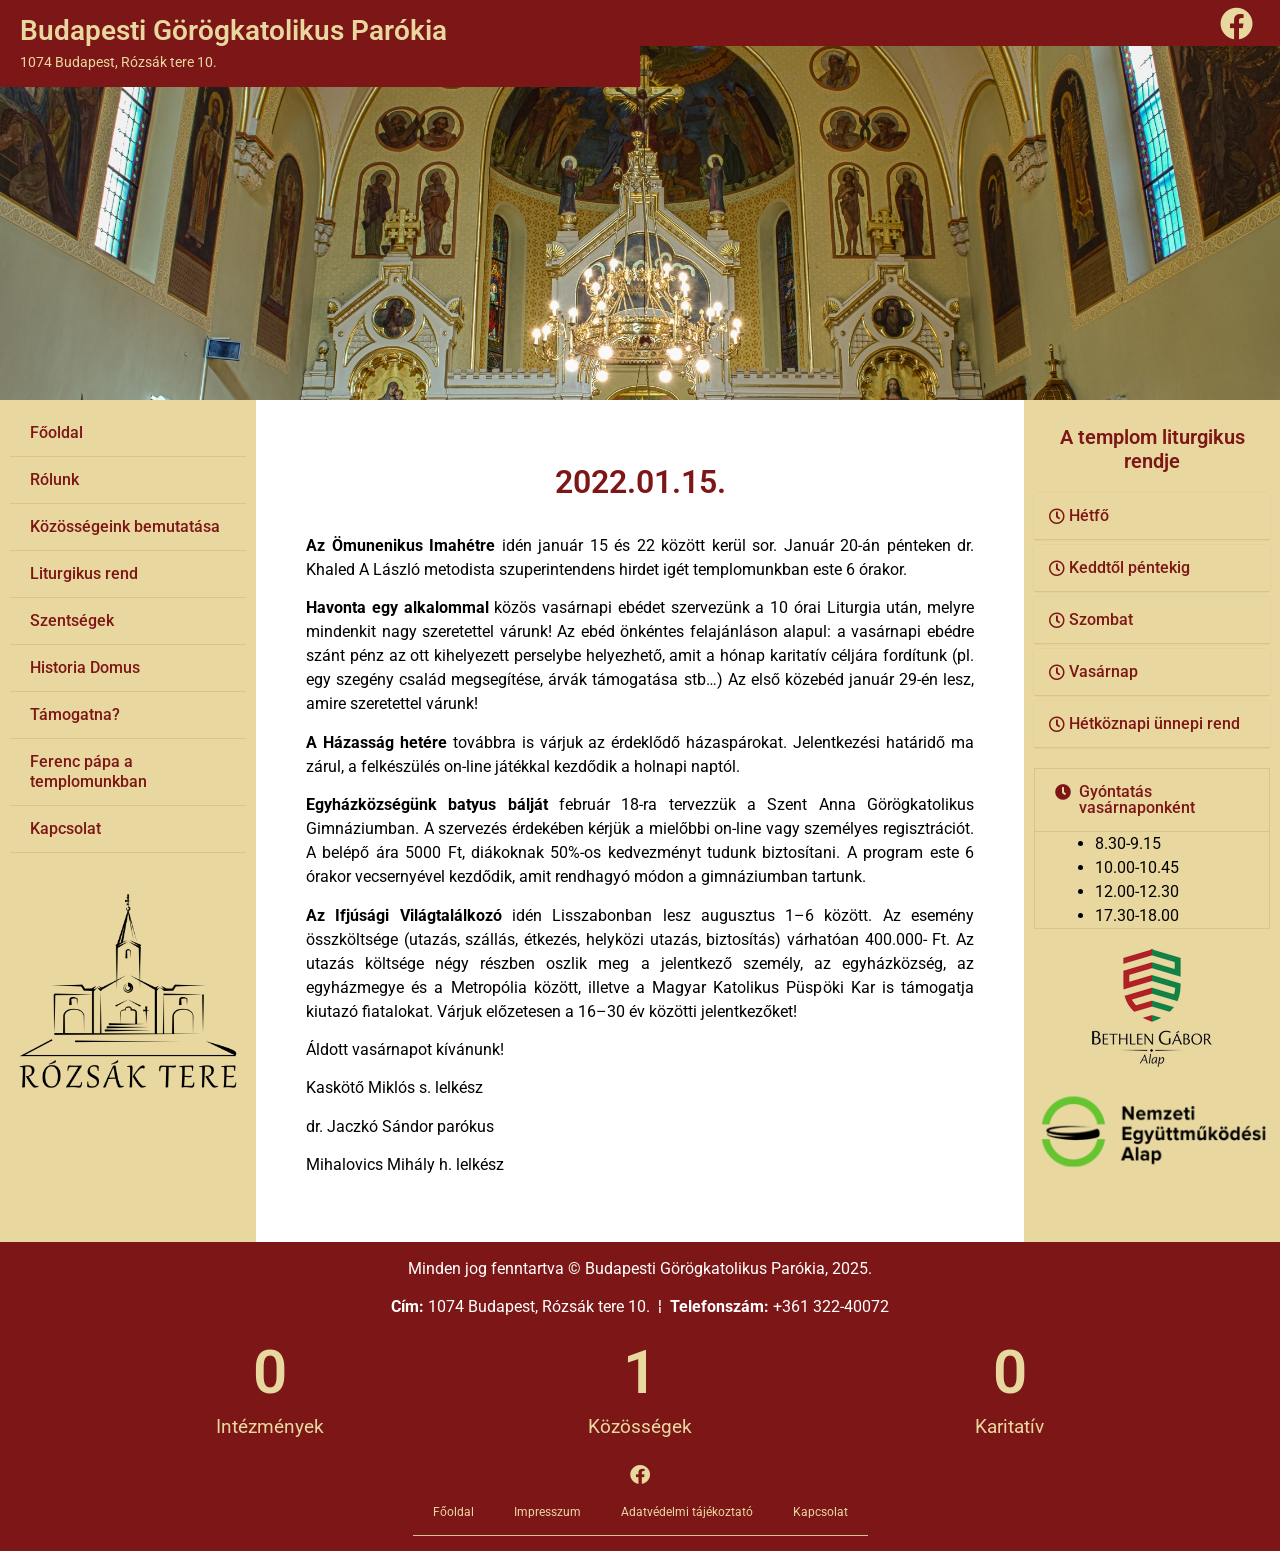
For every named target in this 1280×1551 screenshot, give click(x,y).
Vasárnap (1103, 671)
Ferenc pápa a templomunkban (88, 771)
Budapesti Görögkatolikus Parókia (233, 30)
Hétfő (1089, 515)
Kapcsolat (65, 828)
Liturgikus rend (84, 573)
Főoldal (56, 432)
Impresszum (547, 1512)
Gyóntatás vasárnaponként (1137, 799)
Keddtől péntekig (1129, 567)
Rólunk (54, 479)
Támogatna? (75, 714)
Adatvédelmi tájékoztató (687, 1512)
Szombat (1101, 619)
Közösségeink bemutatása (125, 526)
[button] (1152, 516)
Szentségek (72, 620)
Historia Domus (85, 667)
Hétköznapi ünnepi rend (1154, 723)
